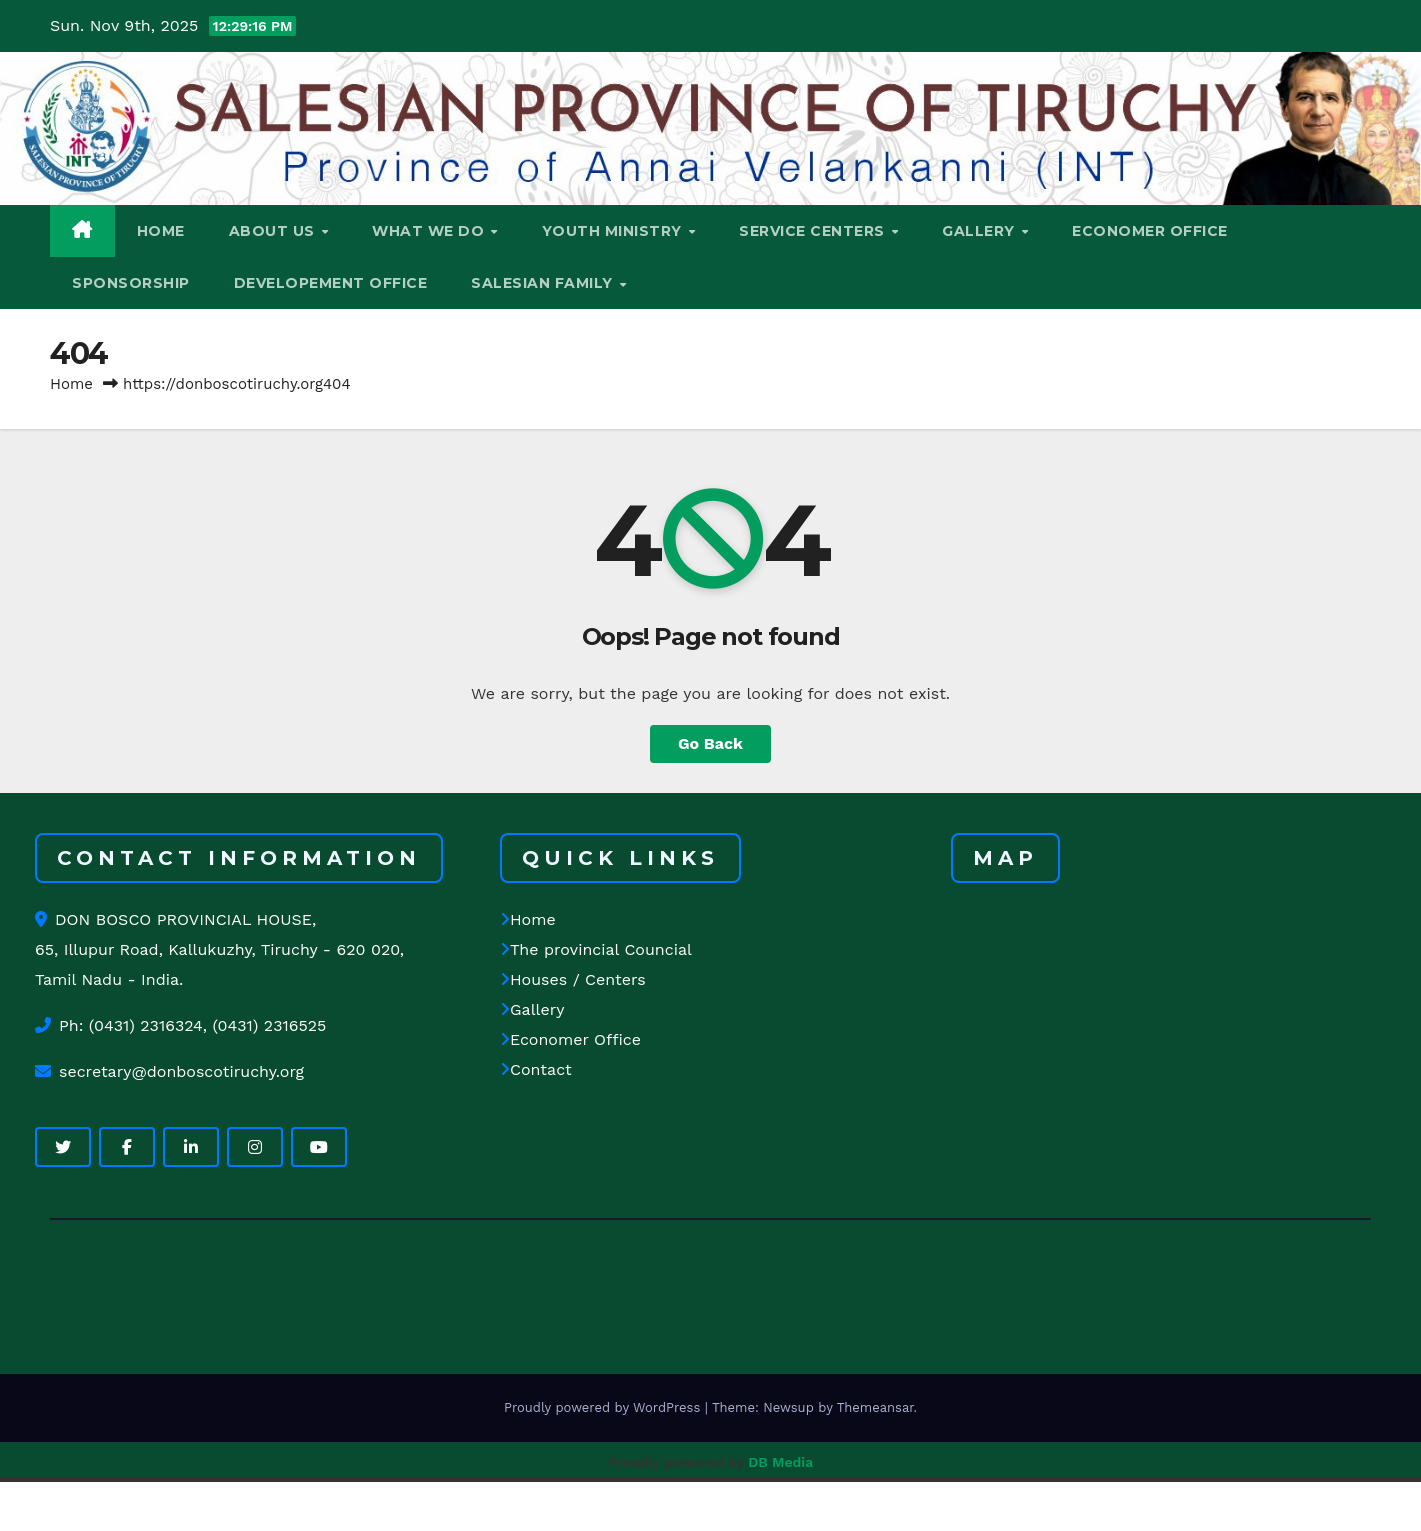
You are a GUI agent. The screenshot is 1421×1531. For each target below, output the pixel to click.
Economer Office (570, 1040)
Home (71, 384)
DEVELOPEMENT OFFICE (331, 283)
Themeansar (875, 1407)
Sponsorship (131, 283)
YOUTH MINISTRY (614, 231)
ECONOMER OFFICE (1150, 231)
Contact (536, 1070)
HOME (161, 231)
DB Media (780, 1462)
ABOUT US (274, 231)
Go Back (710, 743)
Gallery (532, 1010)
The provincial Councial (596, 950)
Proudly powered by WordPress (604, 1407)
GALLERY (980, 231)
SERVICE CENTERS (814, 231)
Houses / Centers (573, 980)
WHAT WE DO (430, 231)
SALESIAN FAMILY (544, 283)
